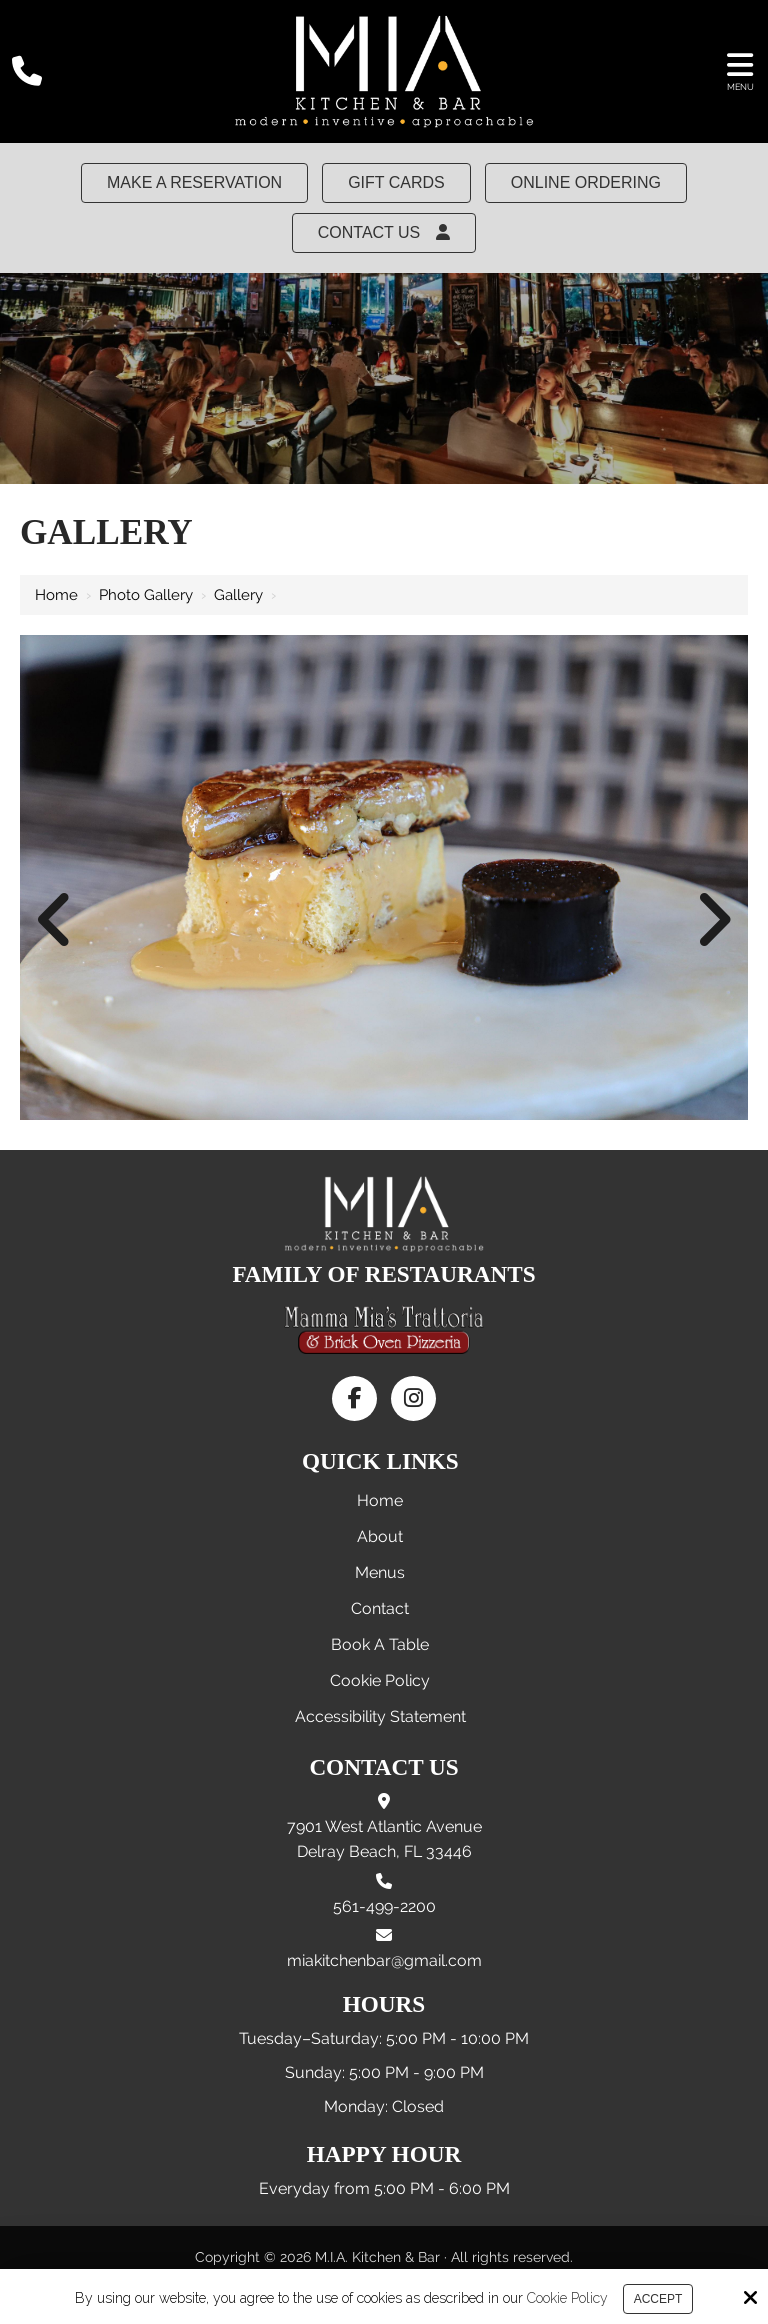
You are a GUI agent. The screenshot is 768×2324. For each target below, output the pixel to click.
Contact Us (384, 232)
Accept (658, 2299)
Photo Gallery (146, 595)
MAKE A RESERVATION (194, 182)
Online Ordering (586, 182)
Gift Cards (396, 182)
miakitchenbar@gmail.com (384, 1960)
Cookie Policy (567, 2298)
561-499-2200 (384, 1906)
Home (56, 595)
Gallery (238, 595)
